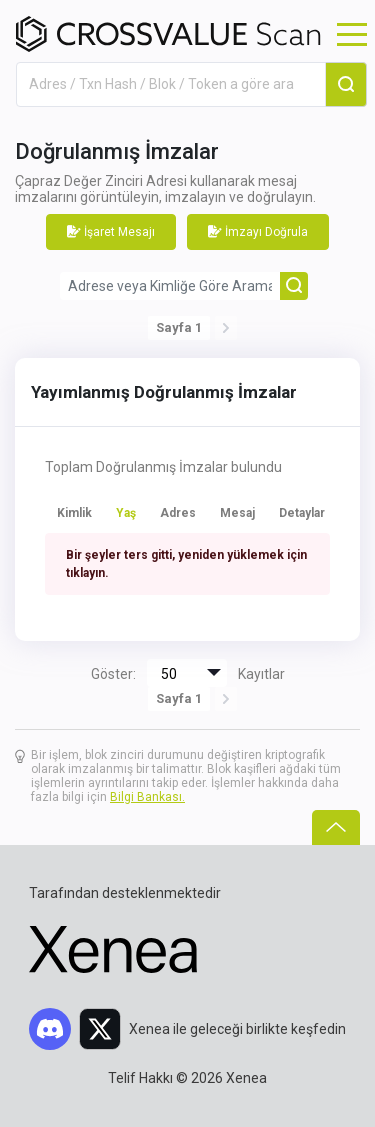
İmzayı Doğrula (258, 232)
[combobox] (171, 84)
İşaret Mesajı (111, 232)
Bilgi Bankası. (147, 797)
